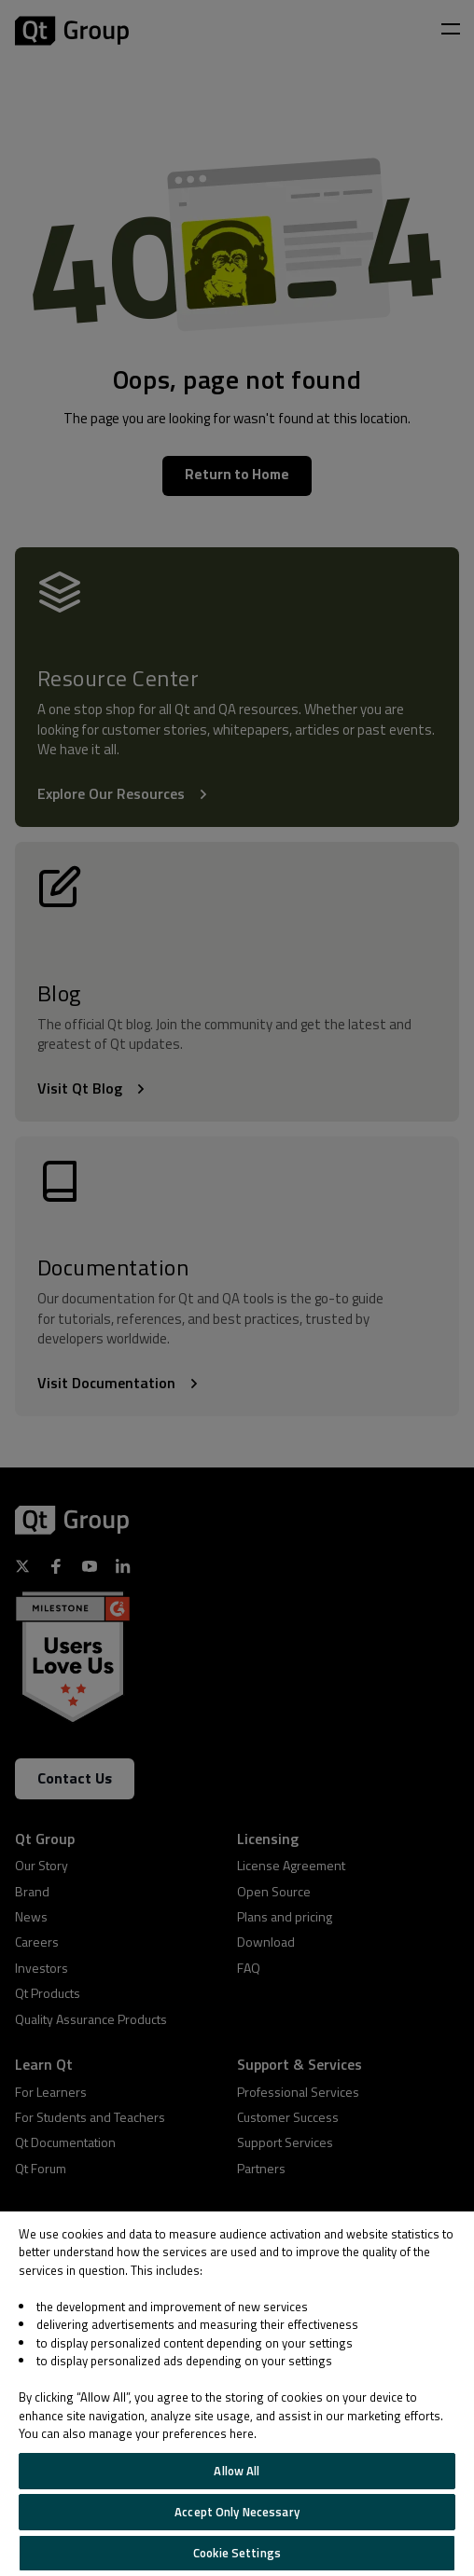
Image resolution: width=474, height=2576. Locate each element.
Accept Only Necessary (237, 2511)
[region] (237, 2393)
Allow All (236, 2470)
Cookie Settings (237, 2552)
